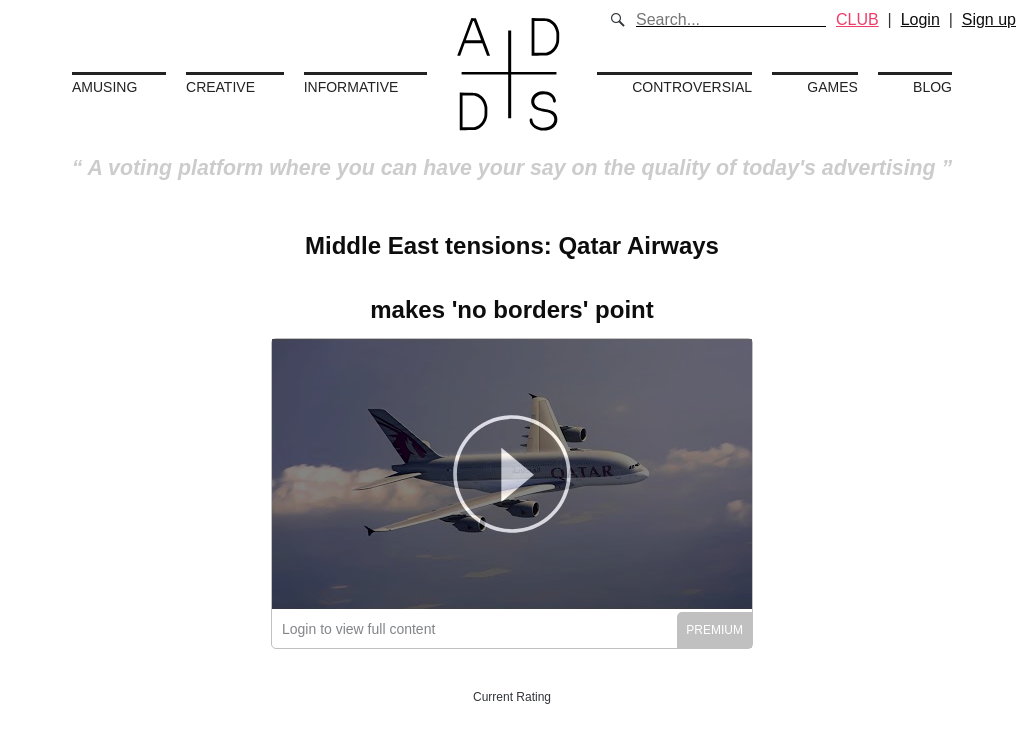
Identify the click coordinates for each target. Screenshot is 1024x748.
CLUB (857, 19)
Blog (932, 87)
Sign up (989, 19)
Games (832, 87)
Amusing (104, 87)
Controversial (692, 87)
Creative (220, 87)
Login (920, 19)
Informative (351, 87)
